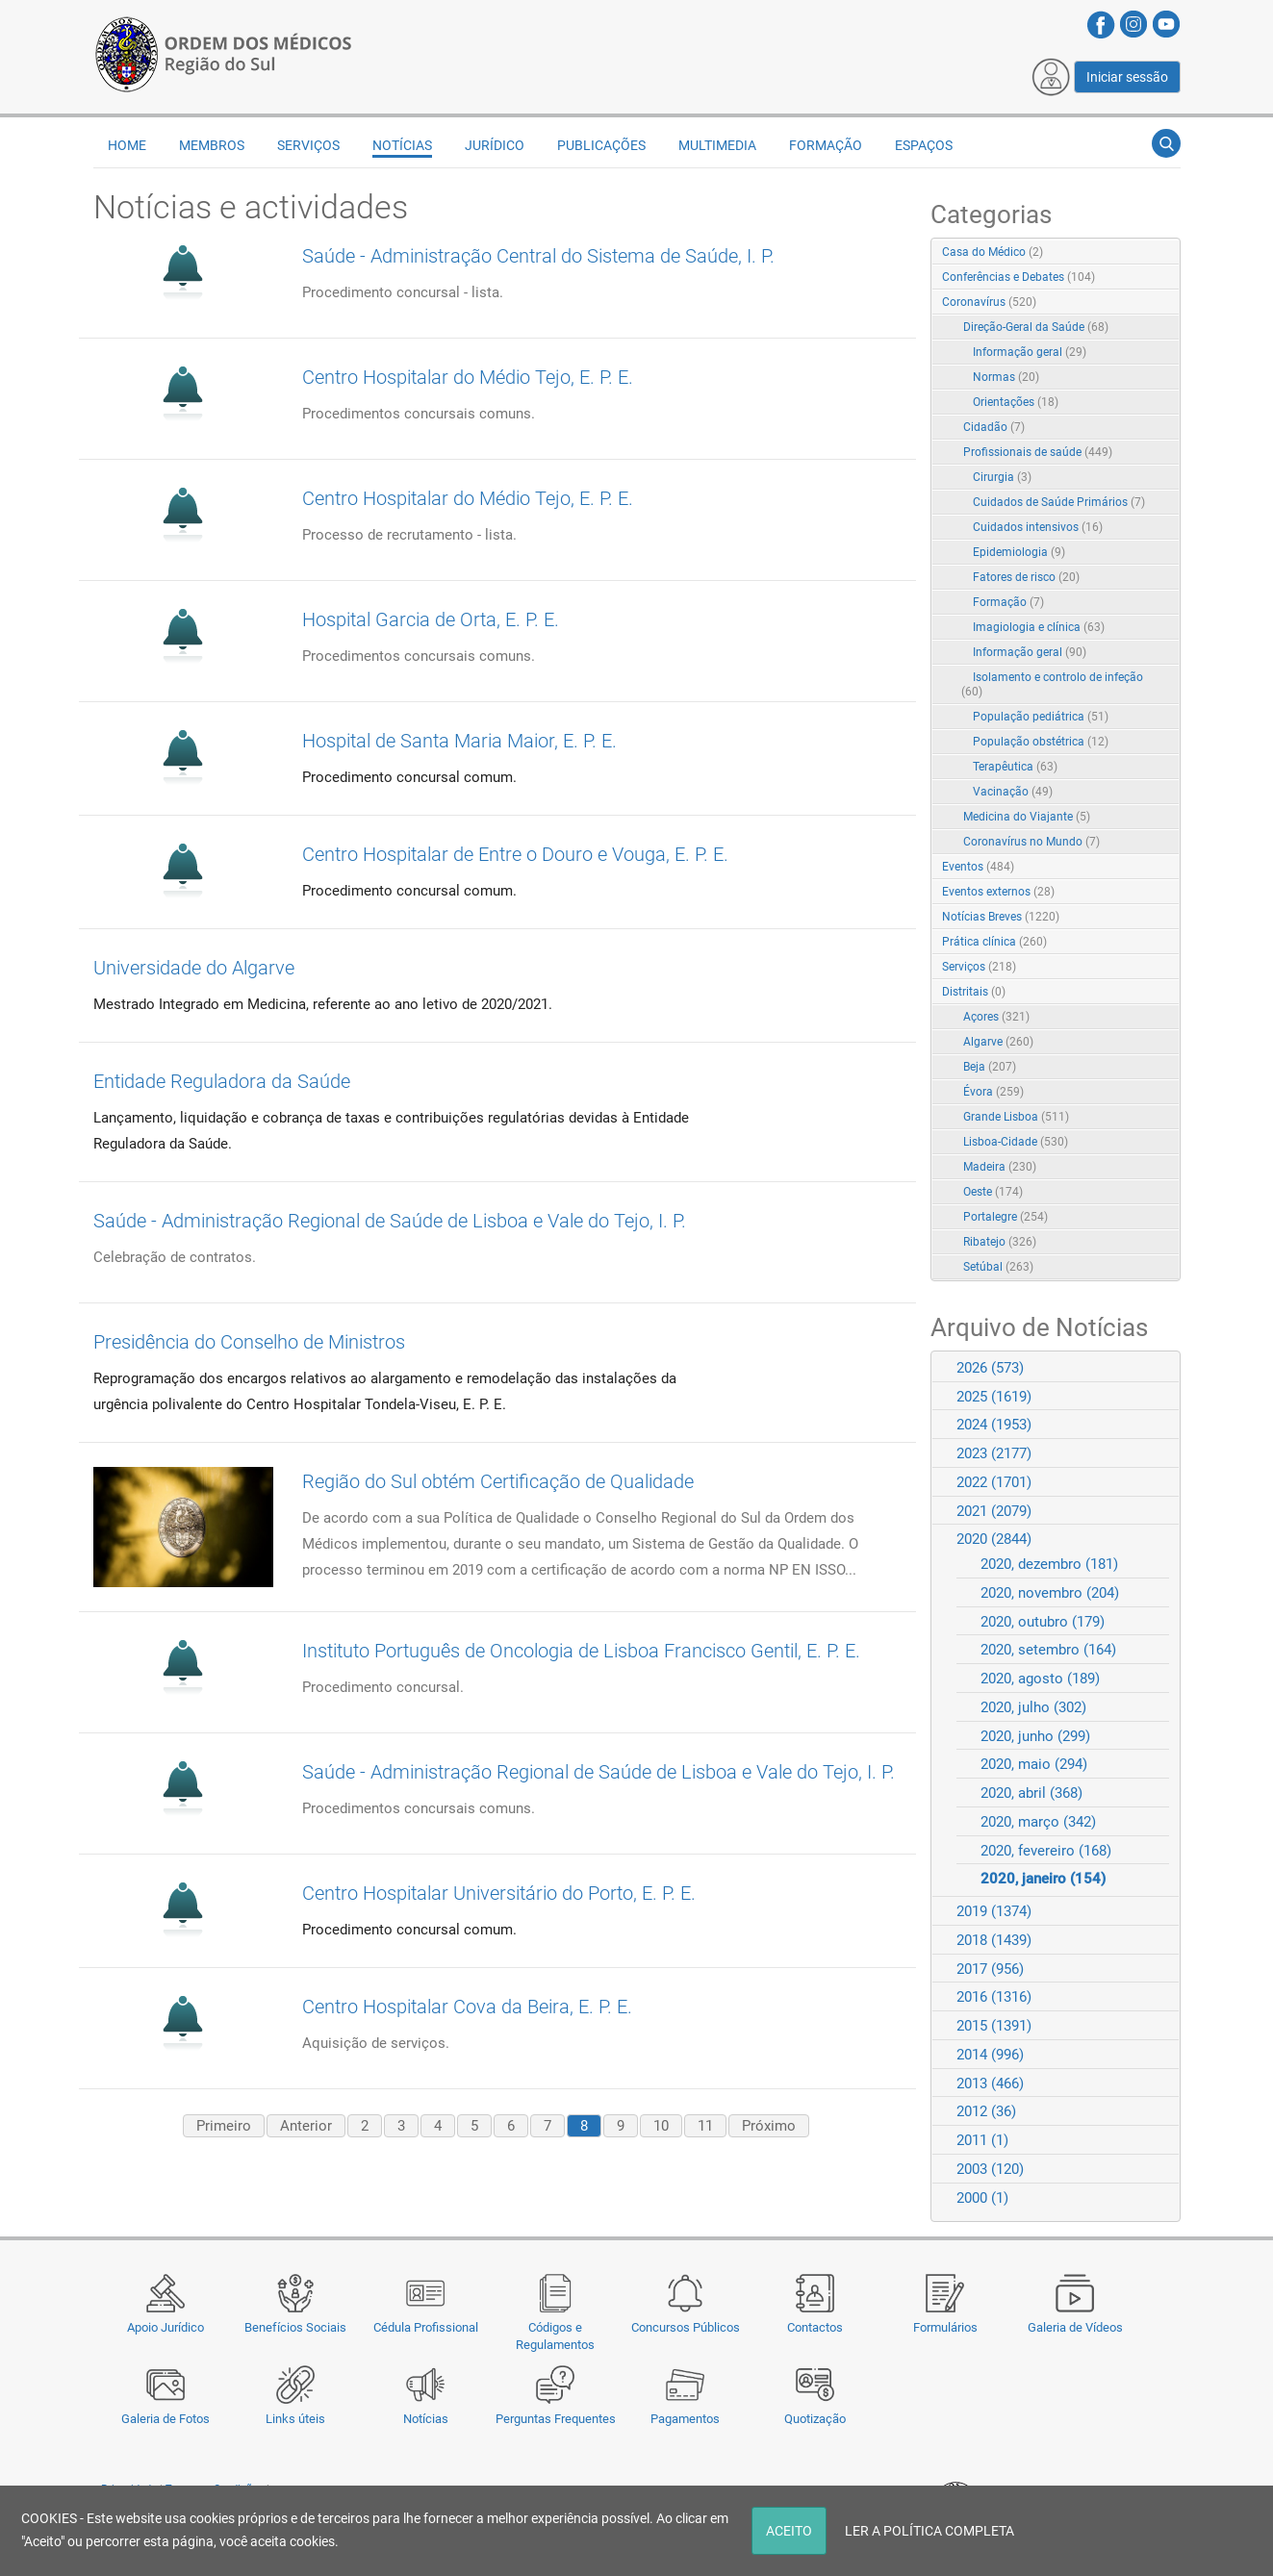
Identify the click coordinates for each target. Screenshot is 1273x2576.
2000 (982, 2198)
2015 (993, 2025)
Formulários (945, 2327)
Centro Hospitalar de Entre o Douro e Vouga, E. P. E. (515, 854)
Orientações (1015, 402)
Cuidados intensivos (1038, 527)
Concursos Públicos (685, 2327)
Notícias (425, 2419)
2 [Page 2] (365, 2125)
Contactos (815, 2327)
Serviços (308, 145)
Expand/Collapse (1145, 303)
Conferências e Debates (1018, 277)
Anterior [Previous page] (306, 2125)
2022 (993, 1482)
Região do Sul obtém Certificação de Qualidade (498, 1481)
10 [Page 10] (661, 2125)
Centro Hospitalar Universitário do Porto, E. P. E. (499, 1893)
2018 (993, 1940)
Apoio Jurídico (165, 2327)
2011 (982, 2140)
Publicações (601, 145)
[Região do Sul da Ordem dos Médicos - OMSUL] (223, 51)
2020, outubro (1042, 1621)
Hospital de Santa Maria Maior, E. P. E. (459, 740)
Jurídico (494, 145)
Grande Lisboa (1016, 1117)
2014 (990, 2054)
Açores (996, 1016)
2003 (990, 2169)
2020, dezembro (1049, 1564)
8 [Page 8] (584, 2125)
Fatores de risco (1026, 577)
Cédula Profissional (425, 2327)
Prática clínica (994, 941)
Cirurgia (1002, 477)
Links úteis (295, 2419)
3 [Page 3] (401, 2125)
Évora (993, 1092)
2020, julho (1033, 1707)
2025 (993, 1396)
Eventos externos (998, 891)
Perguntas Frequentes (556, 2419)
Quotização (815, 2419)
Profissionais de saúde (1037, 452)
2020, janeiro (1043, 1878)
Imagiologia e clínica (1039, 627)
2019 (993, 1911)
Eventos (978, 866)
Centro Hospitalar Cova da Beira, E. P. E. (467, 2006)
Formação (825, 145)
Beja (989, 1066)
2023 (993, 1453)
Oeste (993, 1192)
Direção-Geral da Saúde (1035, 327)
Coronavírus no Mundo (1031, 841)
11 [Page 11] (705, 2125)
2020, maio (1033, 1764)
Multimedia (717, 145)
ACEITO (789, 2530)
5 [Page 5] (474, 2125)
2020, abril (1031, 1793)
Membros (211, 145)
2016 (993, 1997)
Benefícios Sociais (295, 2327)
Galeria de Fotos (165, 2419)
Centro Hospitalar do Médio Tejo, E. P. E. (467, 377)
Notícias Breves (1000, 916)
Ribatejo (999, 1242)
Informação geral (1029, 352)
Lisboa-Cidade (1015, 1142)
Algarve (998, 1041)
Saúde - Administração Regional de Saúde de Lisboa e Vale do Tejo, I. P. (389, 1220)
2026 (990, 1367)
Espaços (924, 145)
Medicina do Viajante (1026, 816)
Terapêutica (1015, 766)
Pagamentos (685, 2419)
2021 (993, 1511)
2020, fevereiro (1045, 1850)
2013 (990, 2083)
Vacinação (1013, 791)
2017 (990, 1969)
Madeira (999, 1167)
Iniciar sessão (1127, 77)
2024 (993, 1424)
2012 (986, 2111)
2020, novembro (1049, 1593)
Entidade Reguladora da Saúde (221, 1081)
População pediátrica (1040, 716)
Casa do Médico (992, 252)
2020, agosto (1040, 1678)
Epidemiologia (1019, 552)
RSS (1167, 253)
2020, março (1038, 1822)
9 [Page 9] (620, 2125)
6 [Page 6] (511, 2125)
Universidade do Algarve (193, 967)
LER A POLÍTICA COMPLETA (929, 2530)
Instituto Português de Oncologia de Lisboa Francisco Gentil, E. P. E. (581, 1650)
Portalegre (1005, 1217)
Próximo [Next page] (769, 2125)
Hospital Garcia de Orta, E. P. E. (430, 619)
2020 (993, 1539)
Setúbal (998, 1267)
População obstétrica (1040, 741)
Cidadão (994, 427)
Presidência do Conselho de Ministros (249, 1341)
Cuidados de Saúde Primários (1059, 502)
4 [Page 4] (438, 2125)
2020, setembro (1048, 1649)
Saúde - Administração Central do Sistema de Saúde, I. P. (538, 255)
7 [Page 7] (547, 2125)
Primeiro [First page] (223, 2125)
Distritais (974, 991)
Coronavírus (989, 302)
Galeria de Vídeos (1075, 2327)
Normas (1006, 377)
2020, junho (1035, 1736)
